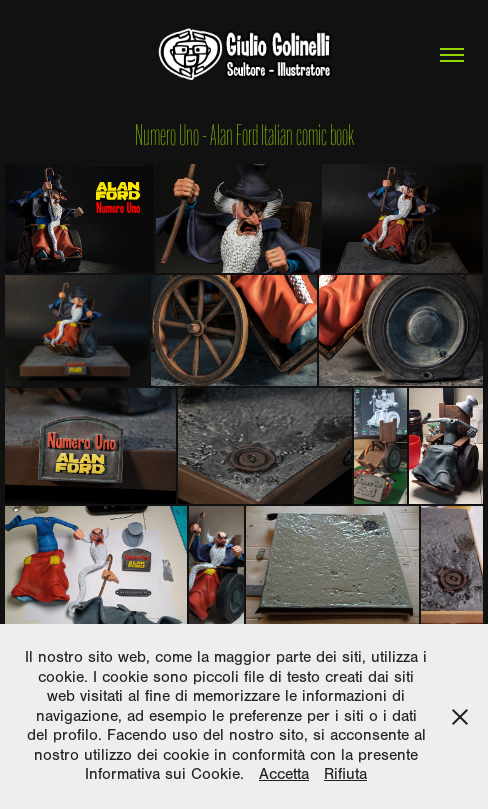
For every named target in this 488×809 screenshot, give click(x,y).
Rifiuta (345, 774)
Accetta (284, 774)
